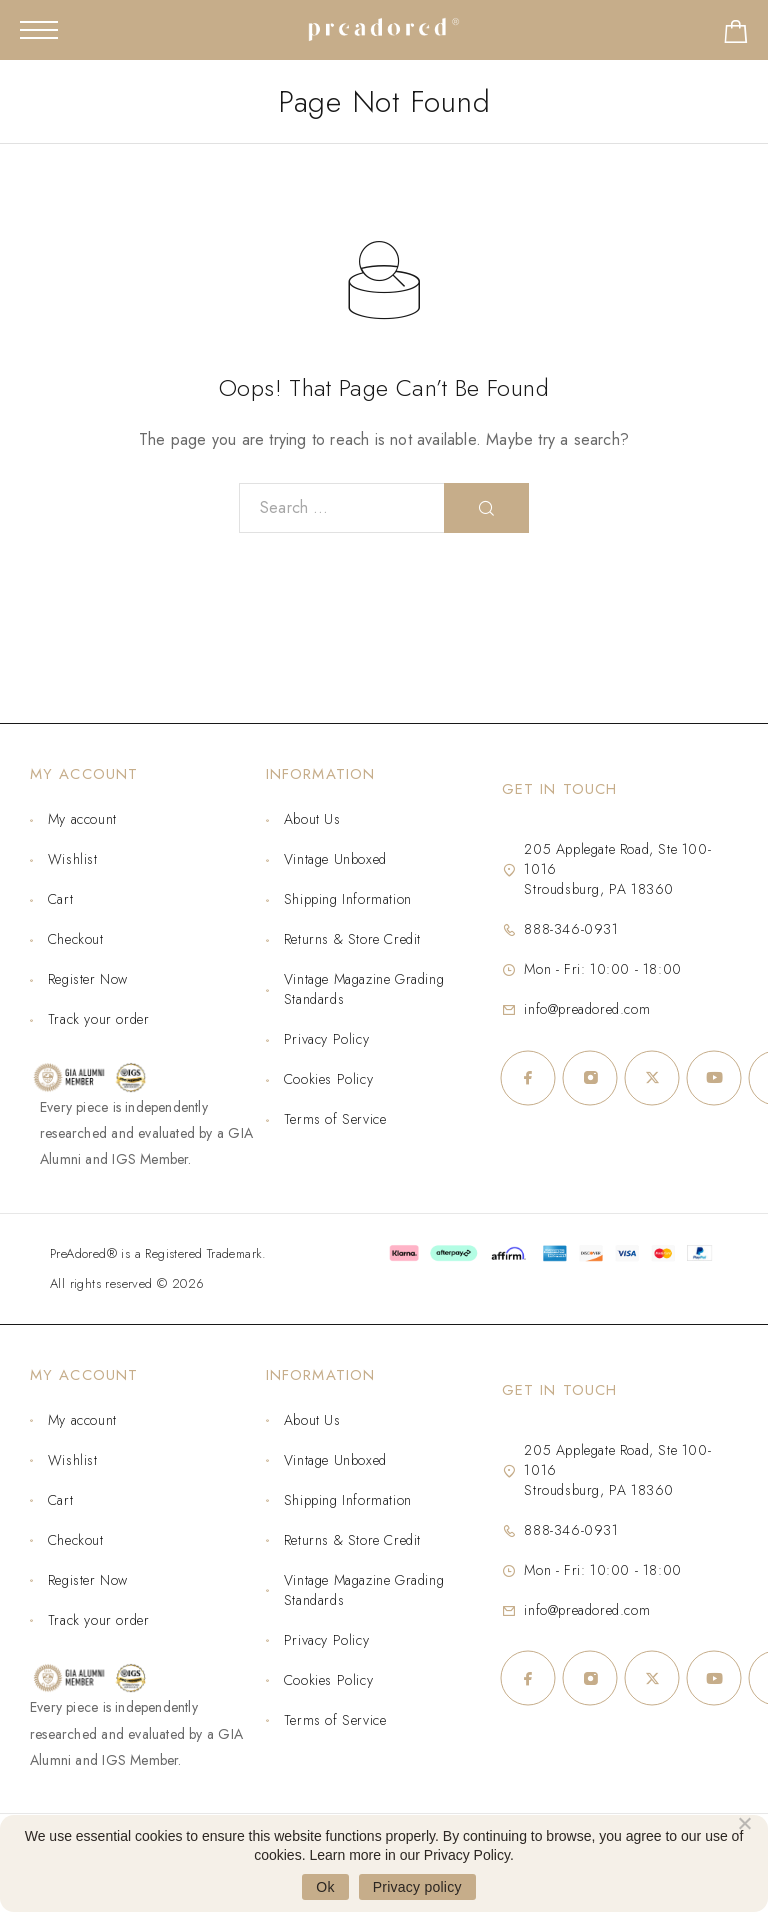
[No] (744, 1820)
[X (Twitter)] (652, 1078)
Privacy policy (417, 1887)
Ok (325, 1887)
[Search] (486, 508)
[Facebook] (528, 1078)
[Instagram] (590, 1078)
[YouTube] (714, 1078)
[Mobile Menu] (39, 30)
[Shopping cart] (736, 35)
